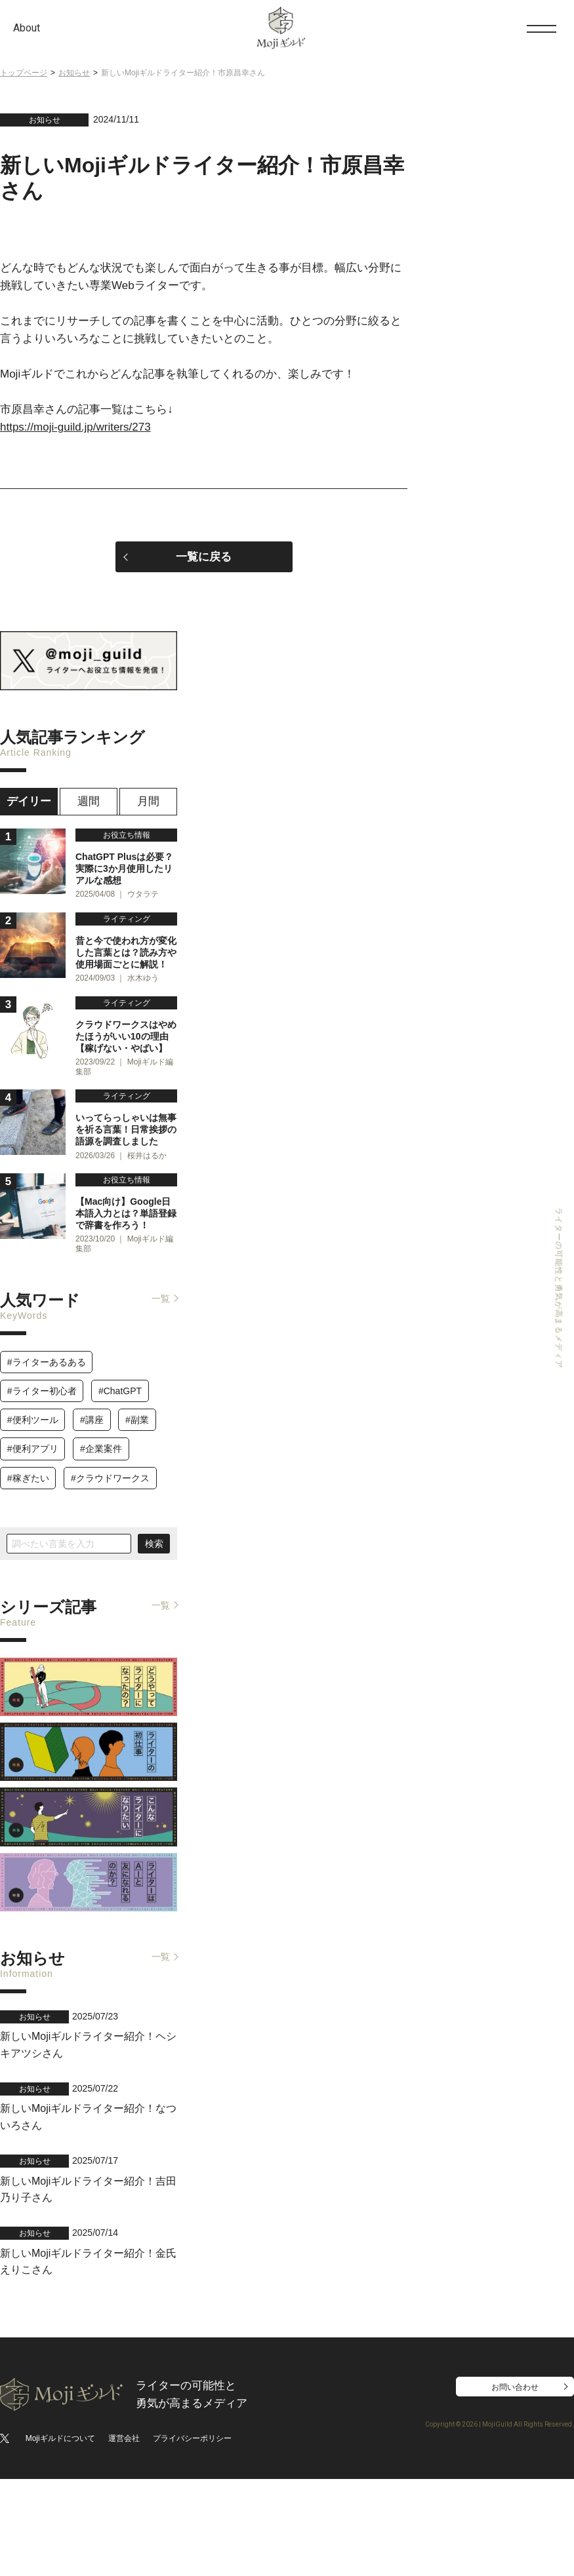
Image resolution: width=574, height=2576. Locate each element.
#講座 (92, 1534)
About (26, 28)
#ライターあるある (46, 1476)
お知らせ (74, 72)
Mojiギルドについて (60, 2535)
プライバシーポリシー (192, 2535)
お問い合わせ (515, 2484)
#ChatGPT (120, 1505)
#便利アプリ (32, 1562)
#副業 (137, 1534)
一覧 (161, 1412)
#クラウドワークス (110, 1591)
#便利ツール (32, 1534)
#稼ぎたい (28, 1591)
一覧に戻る (204, 557)
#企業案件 (101, 1562)
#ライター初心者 (42, 1505)
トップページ (23, 72)
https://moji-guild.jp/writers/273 (75, 427)
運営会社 (124, 2535)
